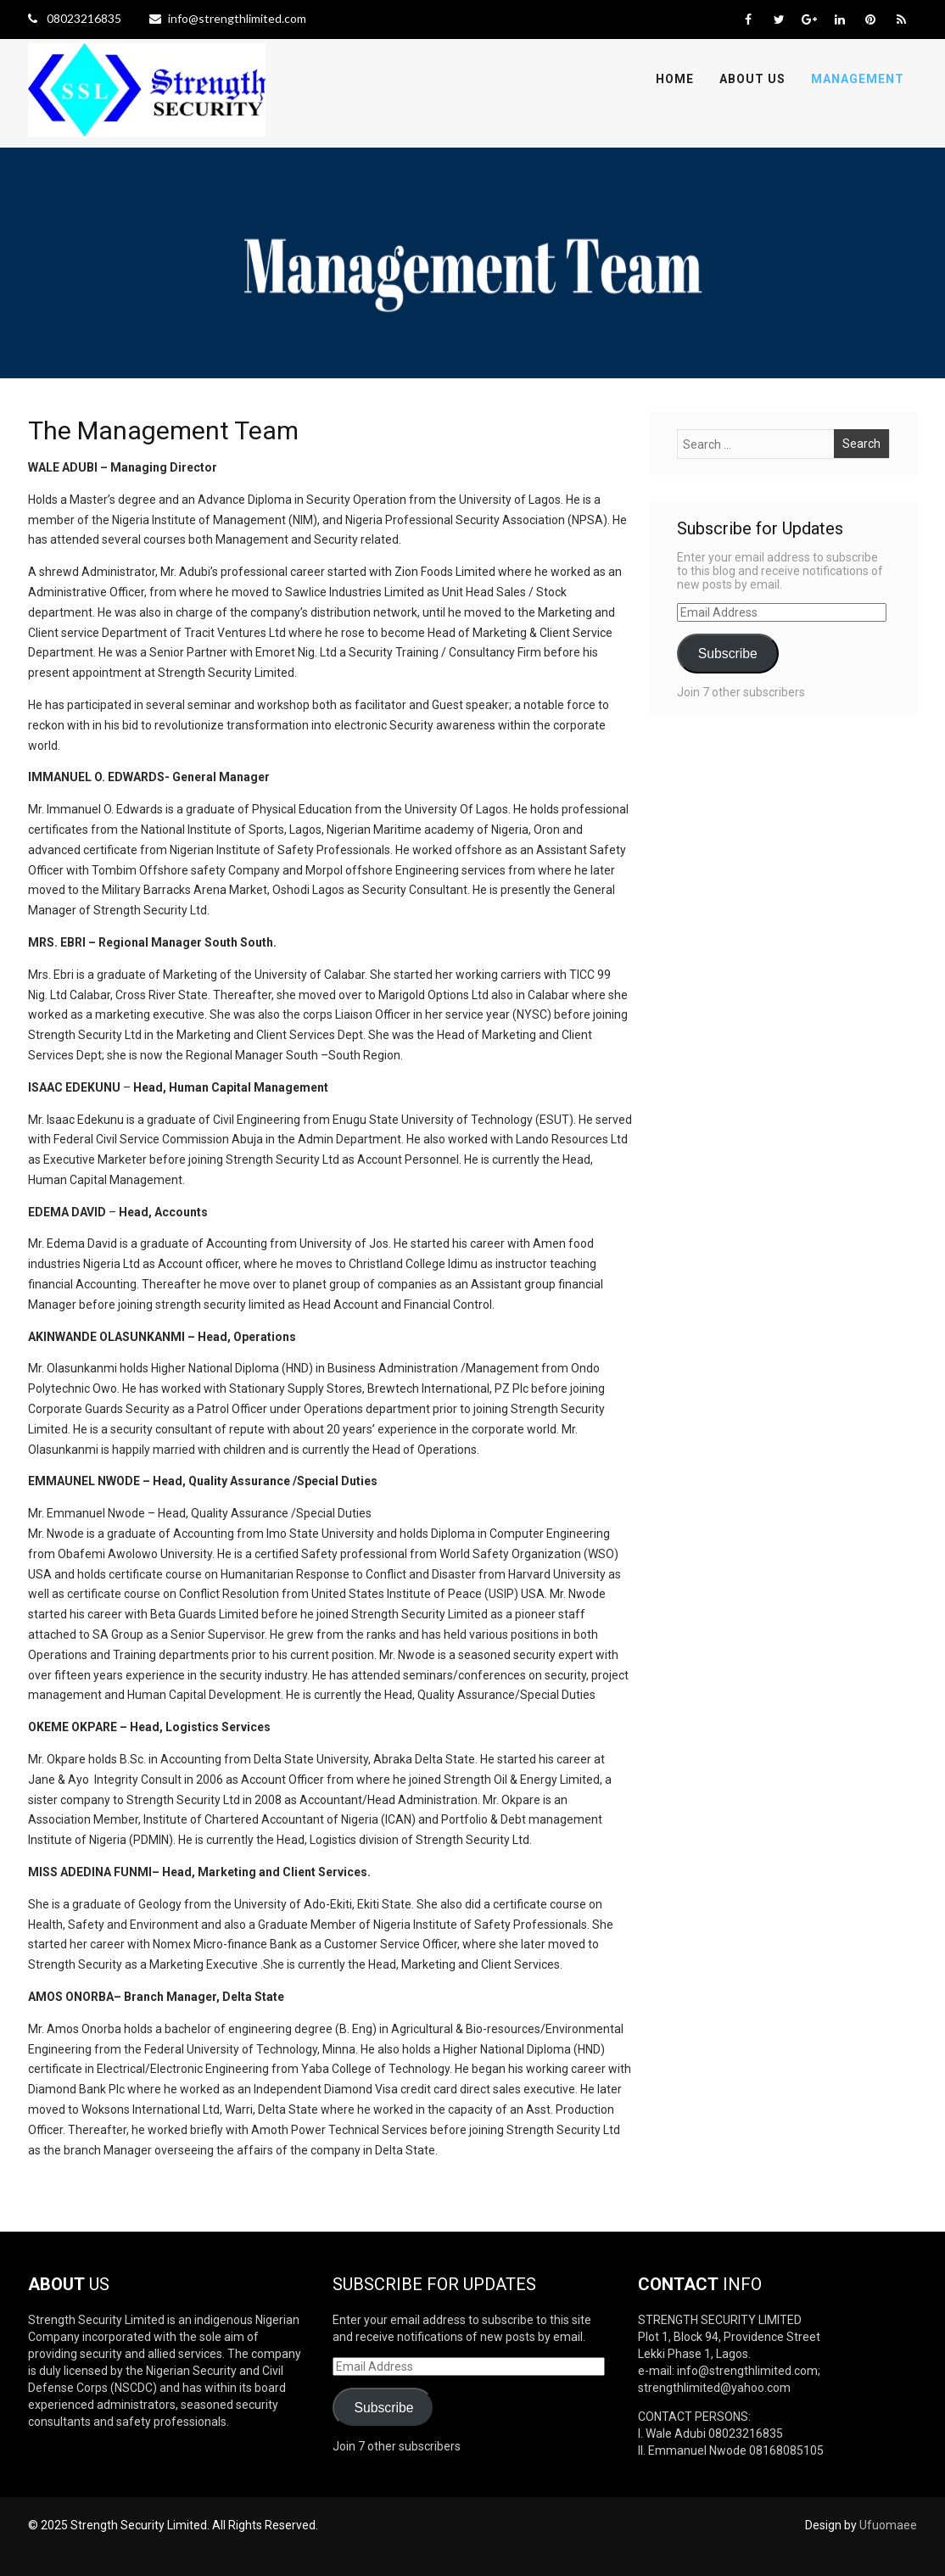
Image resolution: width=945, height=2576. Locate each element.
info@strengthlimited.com (227, 18)
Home (675, 79)
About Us (752, 79)
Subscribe (728, 653)
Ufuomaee (888, 2525)
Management (857, 79)
